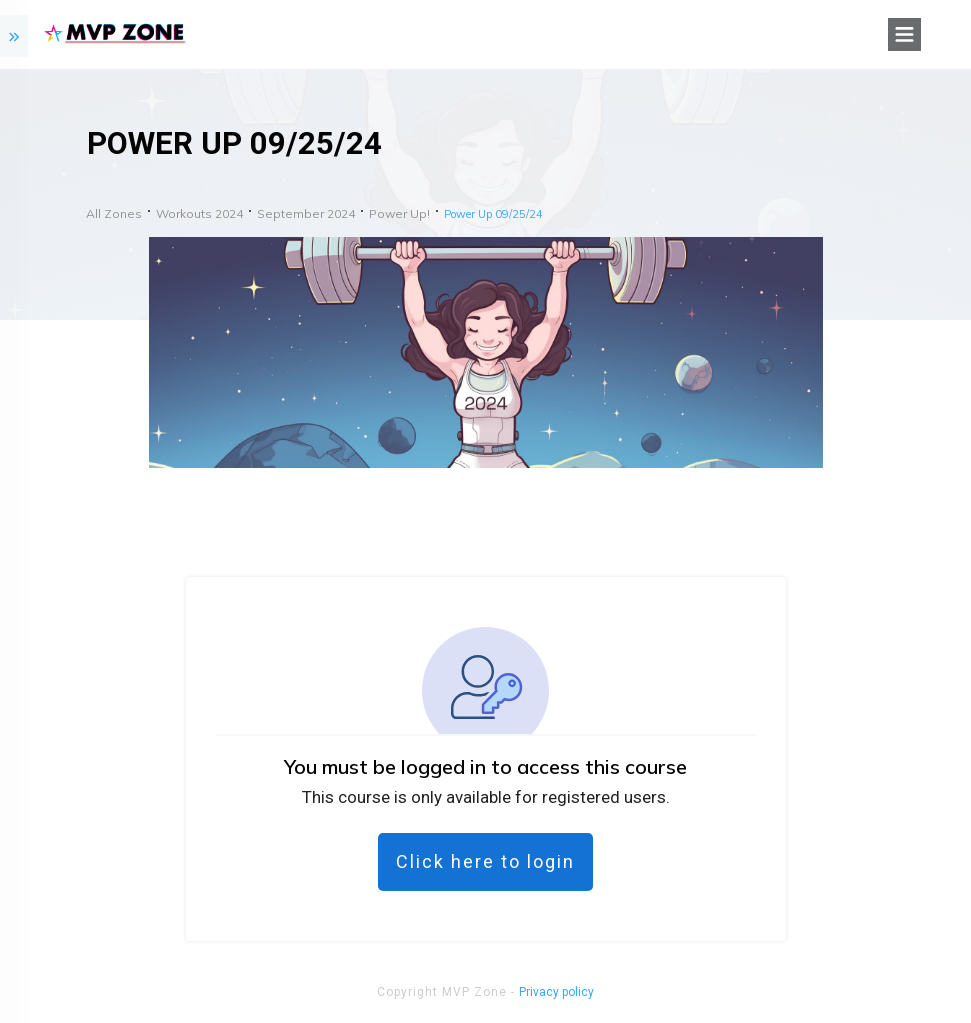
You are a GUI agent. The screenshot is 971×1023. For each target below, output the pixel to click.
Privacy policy (556, 992)
